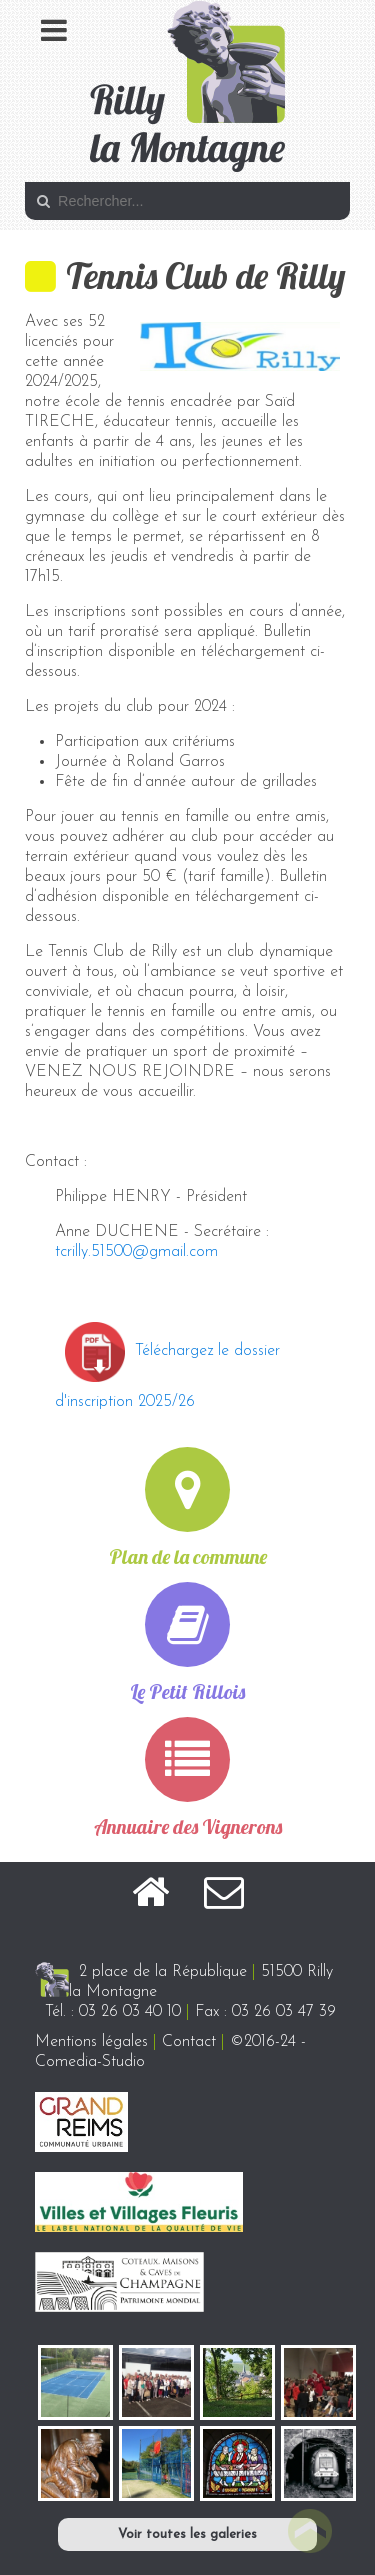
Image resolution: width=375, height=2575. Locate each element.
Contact (189, 2042)
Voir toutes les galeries (187, 2534)
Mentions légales (91, 2042)
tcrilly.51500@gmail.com (136, 1252)
